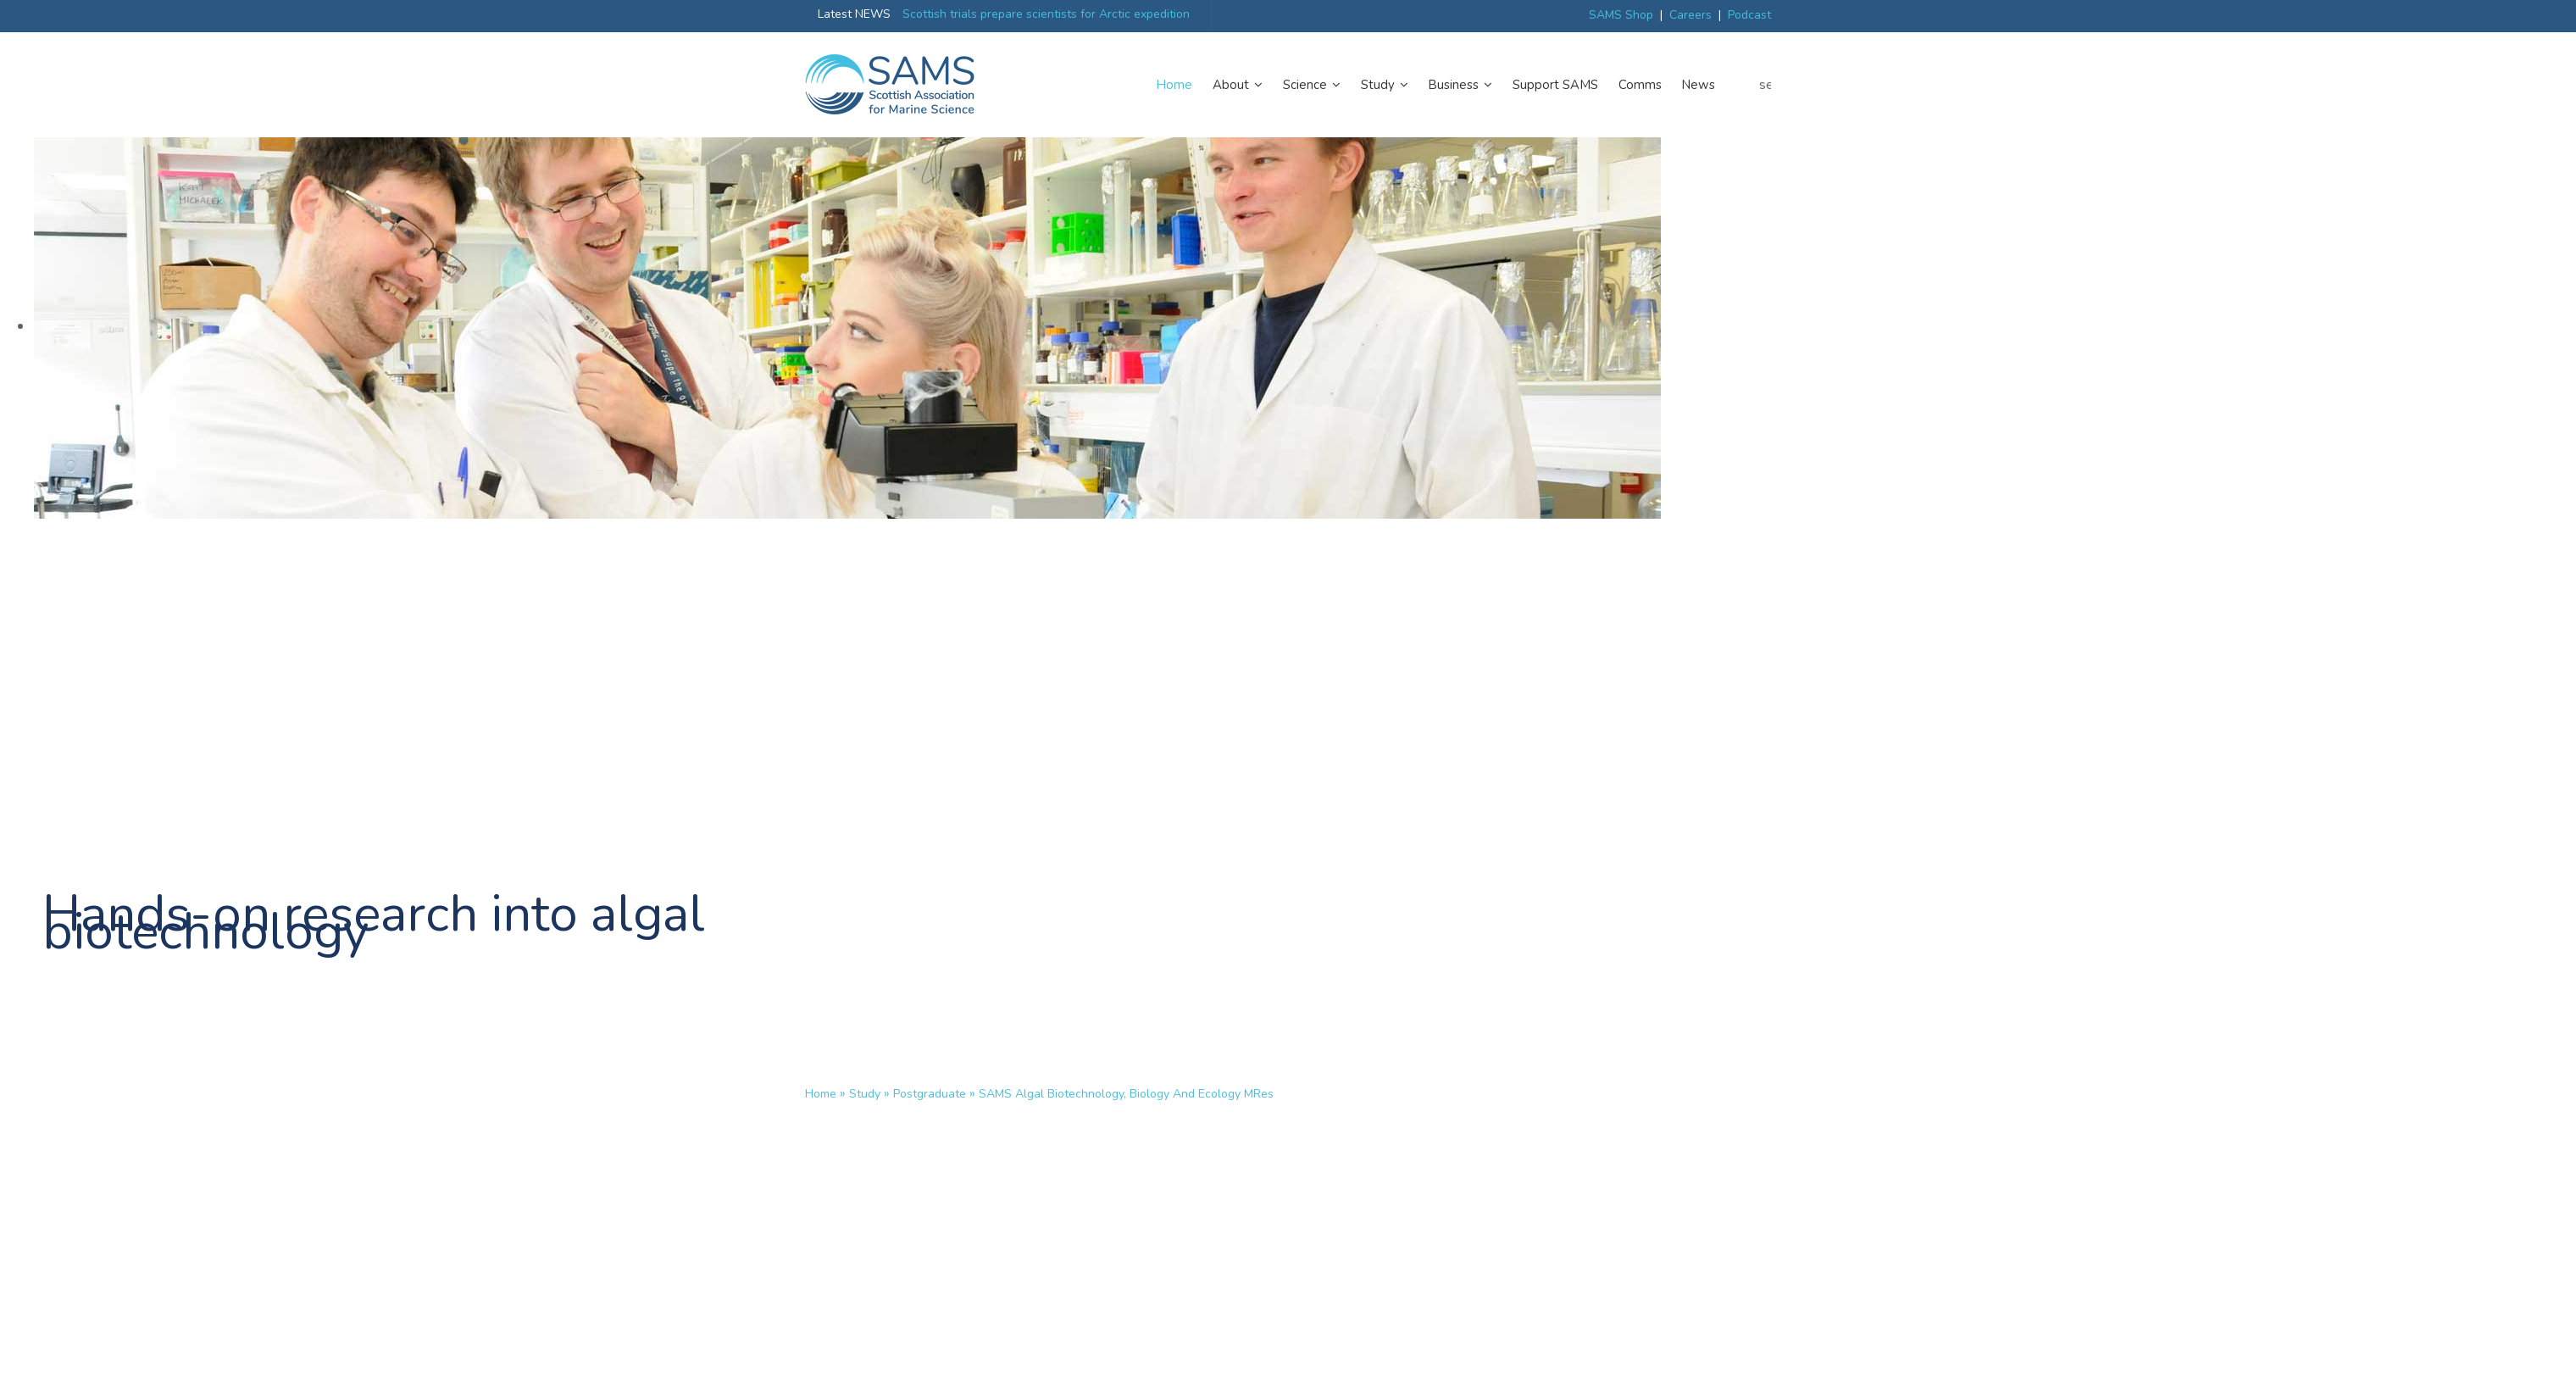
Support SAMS (1555, 84)
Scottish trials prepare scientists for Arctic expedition (1046, 14)
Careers (1690, 15)
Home (1174, 84)
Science (1312, 84)
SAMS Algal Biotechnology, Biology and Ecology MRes (1126, 1094)
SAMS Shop (1621, 15)
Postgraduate (929, 1094)
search (1765, 84)
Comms (1640, 84)
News (1698, 84)
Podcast (1749, 15)
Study (1384, 84)
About (1238, 84)
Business (1460, 84)
